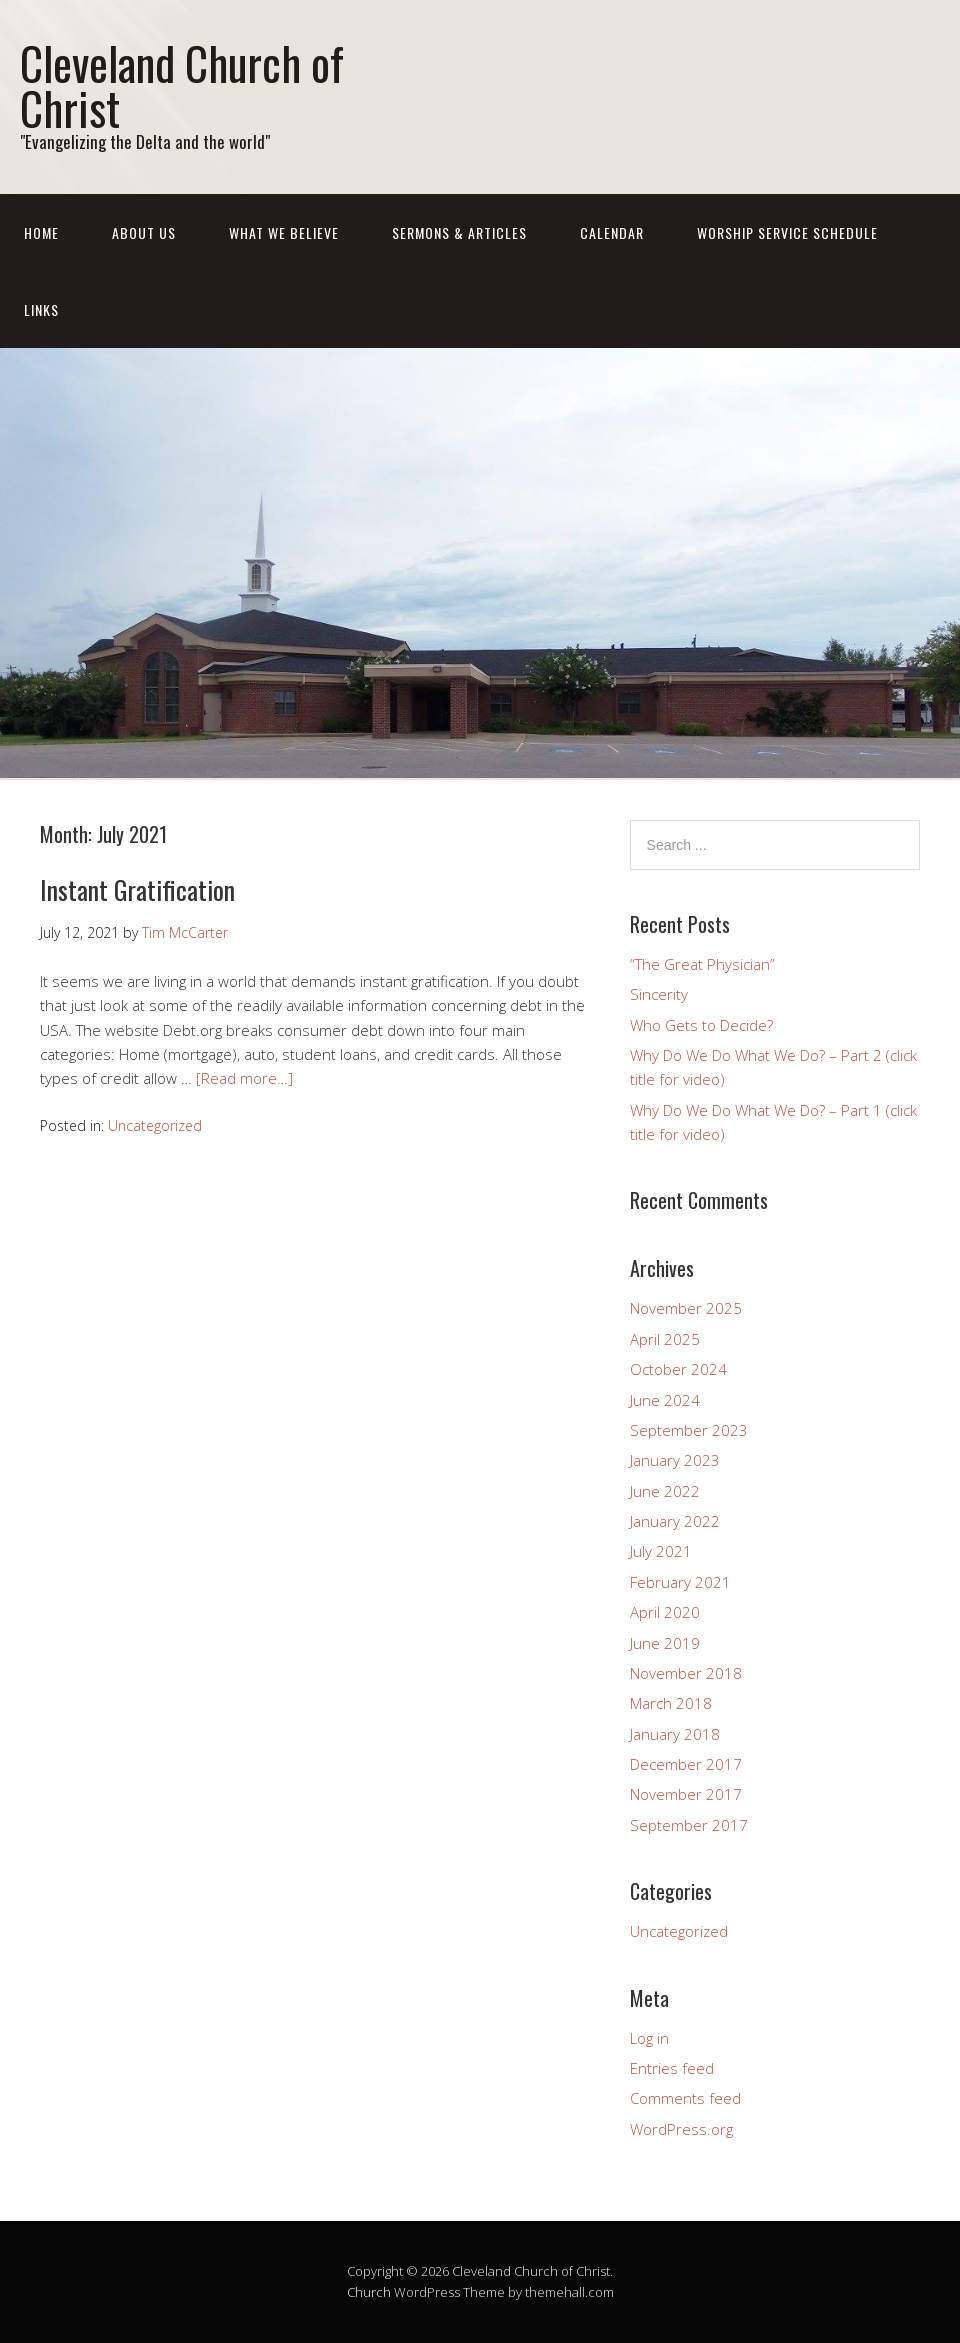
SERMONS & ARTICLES (459, 232)
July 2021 (661, 1551)
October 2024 (678, 1369)
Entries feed (672, 2068)
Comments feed (685, 2098)
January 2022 (675, 1521)
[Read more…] (244, 1078)
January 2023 (675, 1460)
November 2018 (686, 1673)
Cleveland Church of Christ (182, 85)
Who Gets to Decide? (701, 1025)
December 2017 (686, 1764)
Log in (649, 2038)
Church (369, 2292)
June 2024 (665, 1400)
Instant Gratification (137, 889)
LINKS (41, 309)
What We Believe (284, 232)
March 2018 (671, 1703)
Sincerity (659, 994)
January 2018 (675, 1734)
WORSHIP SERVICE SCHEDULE (787, 232)
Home (41, 232)
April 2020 (665, 1612)
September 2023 (689, 1430)
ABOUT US (144, 232)
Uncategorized (155, 1125)
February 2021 (680, 1582)
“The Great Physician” (702, 964)
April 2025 (665, 1339)
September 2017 (689, 1825)
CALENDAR (612, 232)
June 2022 (665, 1491)
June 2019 (665, 1643)
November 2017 (686, 1794)
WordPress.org (681, 2129)
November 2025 (686, 1308)
